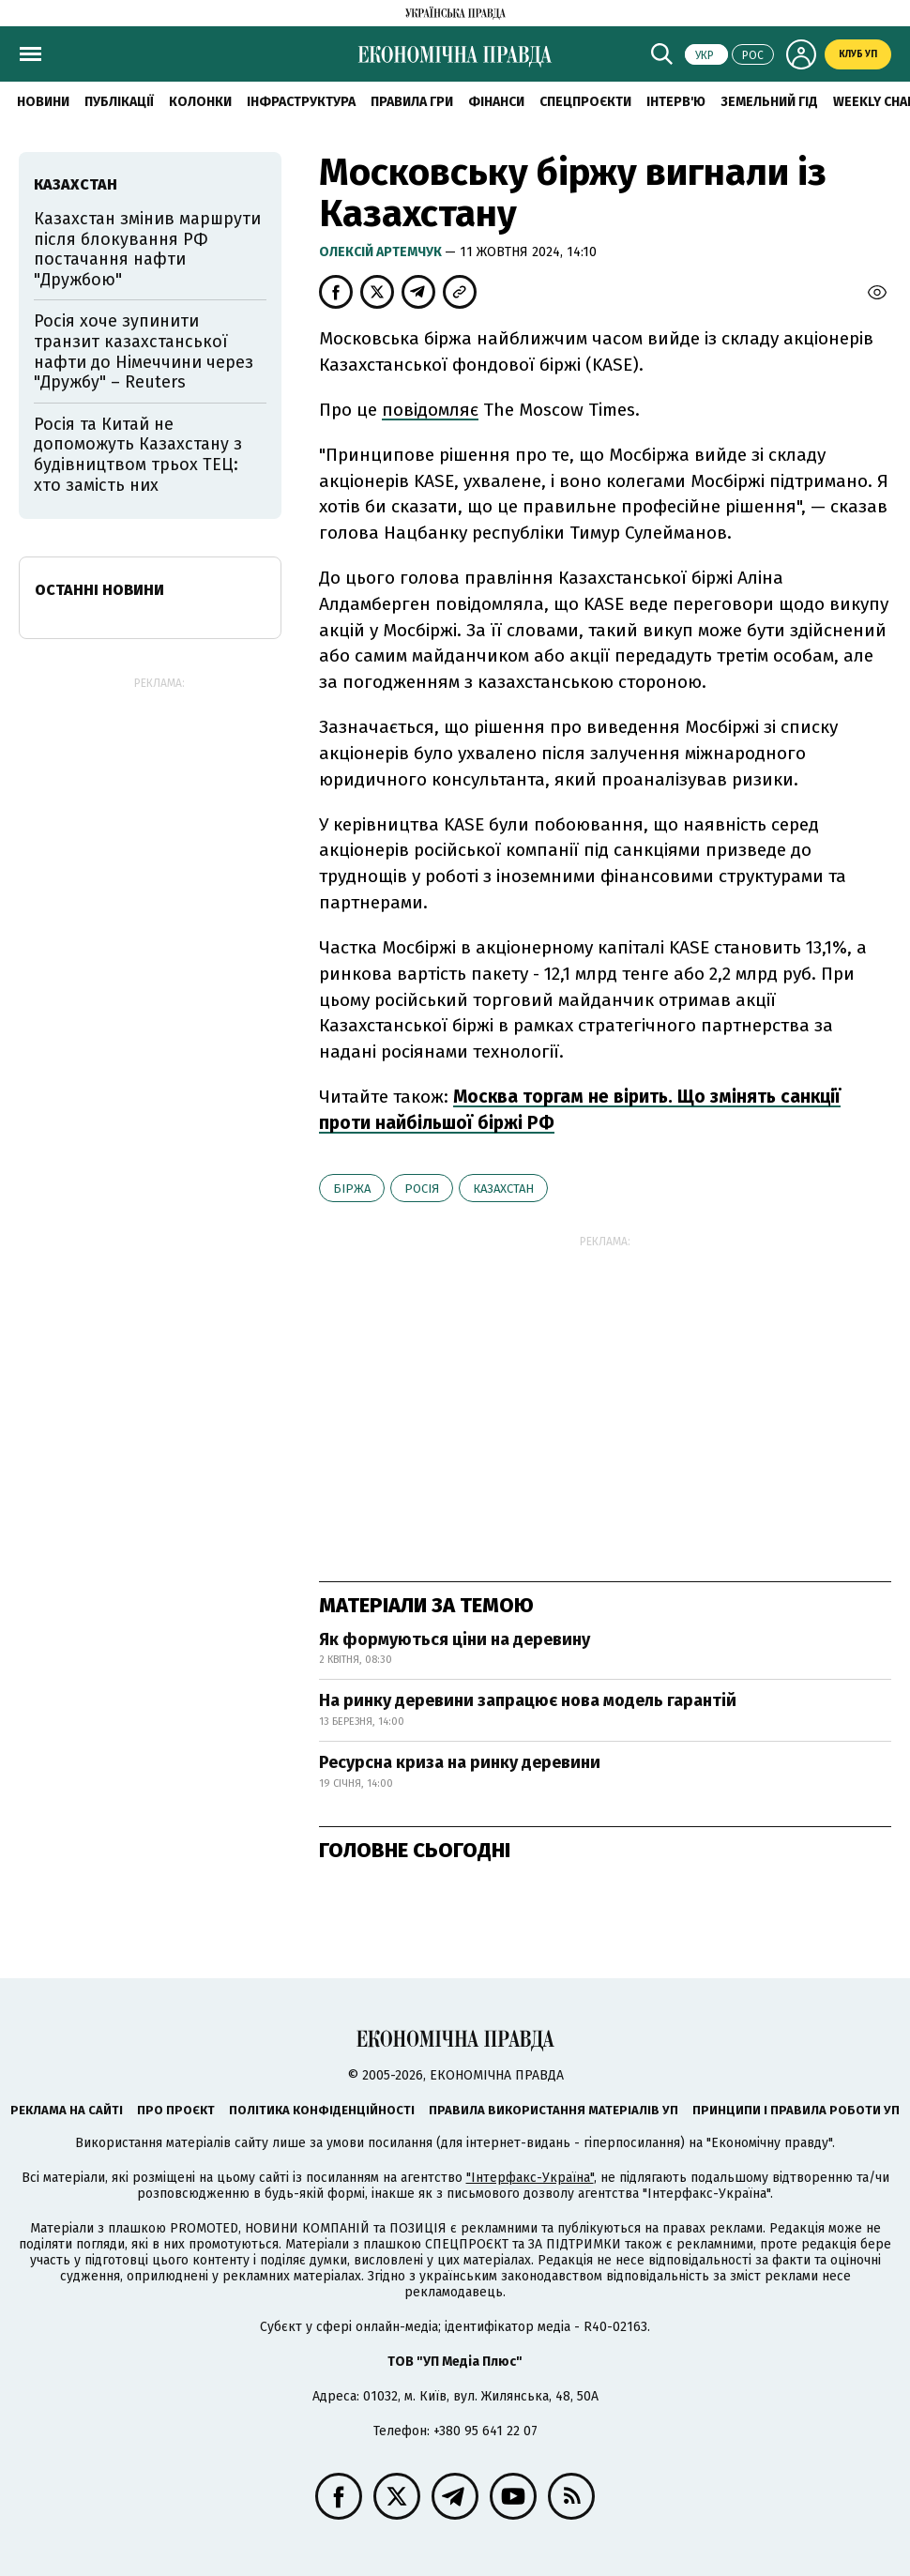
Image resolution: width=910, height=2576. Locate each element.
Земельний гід (769, 102)
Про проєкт (176, 2110)
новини (43, 102)
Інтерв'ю (675, 102)
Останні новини (99, 590)
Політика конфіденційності (322, 2110)
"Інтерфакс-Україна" (530, 2178)
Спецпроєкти (585, 102)
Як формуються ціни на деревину (454, 1639)
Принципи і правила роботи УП (796, 2110)
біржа (352, 1188)
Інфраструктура (301, 102)
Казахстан (503, 1188)
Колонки (200, 102)
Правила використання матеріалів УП (553, 2110)
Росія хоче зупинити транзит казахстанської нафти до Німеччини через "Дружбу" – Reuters (143, 351)
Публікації (119, 102)
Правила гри (412, 102)
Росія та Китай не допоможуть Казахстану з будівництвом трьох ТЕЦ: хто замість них (138, 454)
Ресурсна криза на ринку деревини (459, 1762)
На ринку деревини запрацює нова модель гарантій (527, 1700)
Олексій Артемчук (382, 252)
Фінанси (496, 102)
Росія (421, 1188)
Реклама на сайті (66, 2110)
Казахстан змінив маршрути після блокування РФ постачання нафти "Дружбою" (147, 249)
